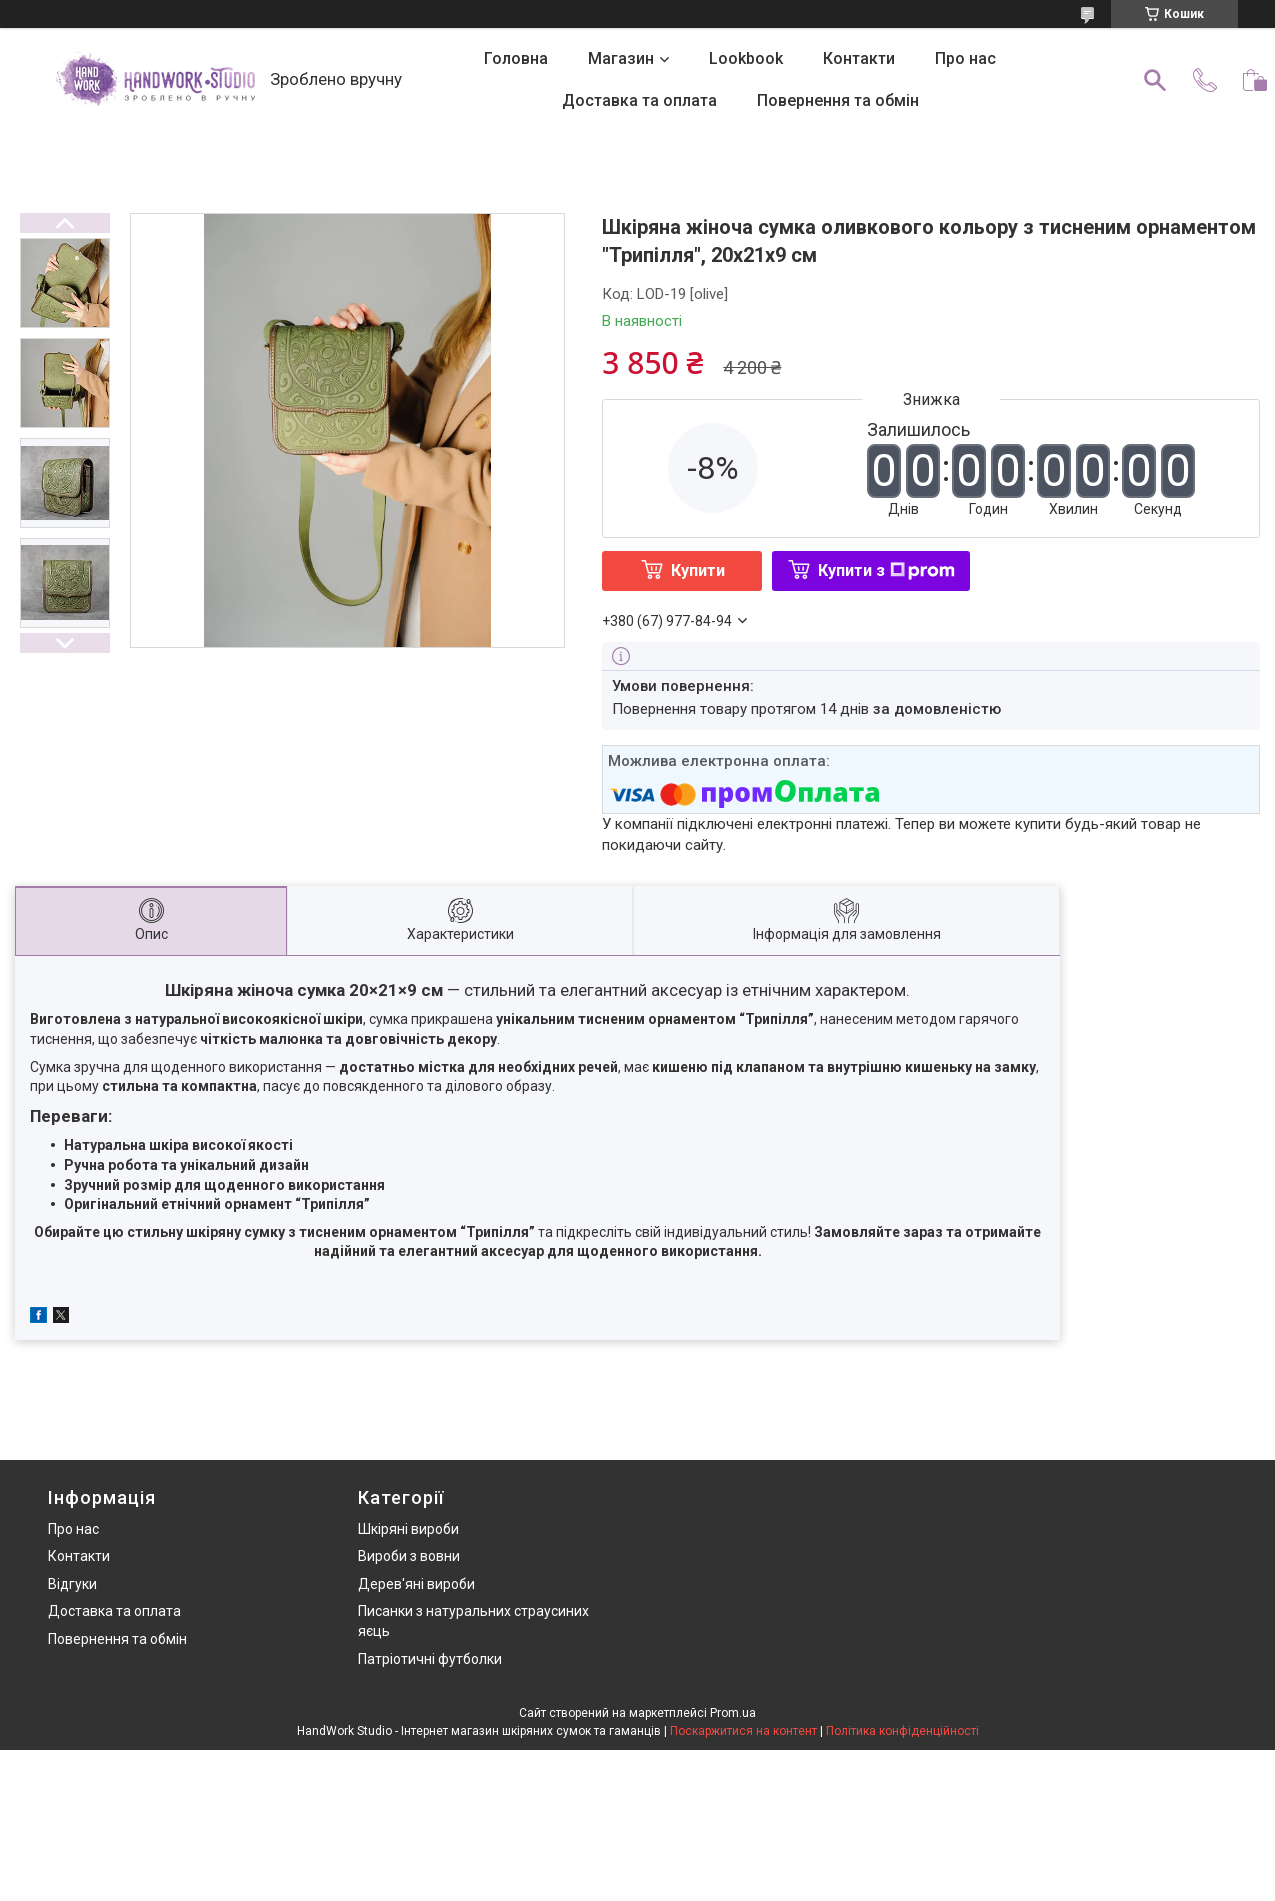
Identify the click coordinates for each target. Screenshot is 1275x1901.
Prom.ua (733, 1713)
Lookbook (746, 58)
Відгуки (72, 1584)
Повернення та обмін (838, 100)
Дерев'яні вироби (416, 1584)
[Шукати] (1155, 80)
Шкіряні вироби (408, 1529)
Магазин (621, 58)
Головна (516, 58)
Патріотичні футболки (430, 1659)
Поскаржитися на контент (743, 1731)
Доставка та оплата (639, 100)
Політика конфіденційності (902, 1731)
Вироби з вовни (409, 1556)
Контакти (859, 58)
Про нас (965, 58)
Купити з (886, 570)
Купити (698, 570)
